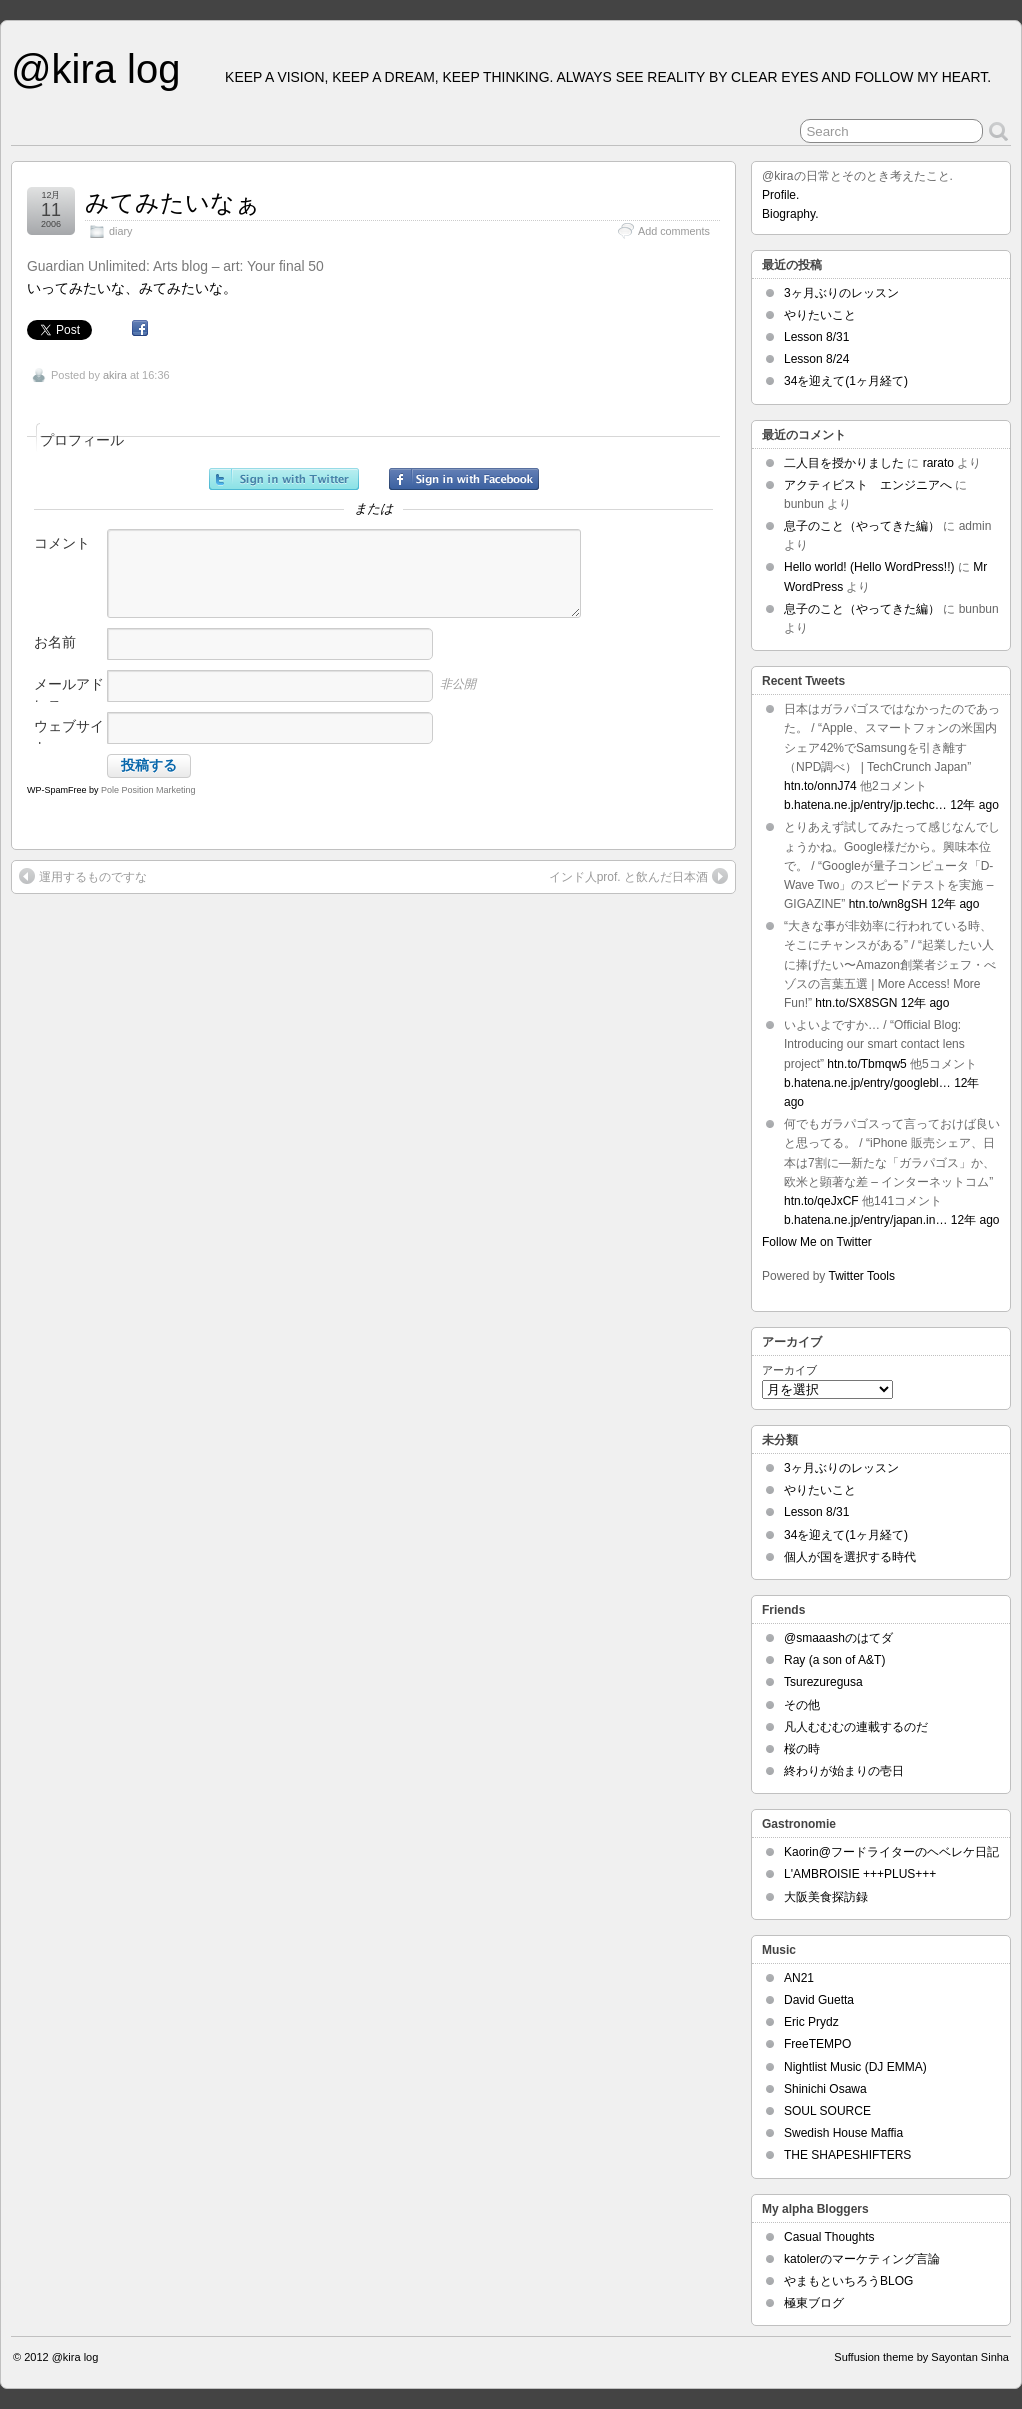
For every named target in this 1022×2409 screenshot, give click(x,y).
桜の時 (802, 1749)
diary (120, 231)
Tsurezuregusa (823, 1682)
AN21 (799, 1978)
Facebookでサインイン (464, 479)
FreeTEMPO (817, 2044)
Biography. (790, 214)
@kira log (95, 69)
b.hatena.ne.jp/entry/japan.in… (865, 1220)
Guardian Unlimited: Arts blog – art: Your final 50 (175, 266)
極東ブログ (814, 2303)
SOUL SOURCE (827, 2111)
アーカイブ (789, 1370)
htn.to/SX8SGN (856, 1003)
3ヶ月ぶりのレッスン (841, 293)
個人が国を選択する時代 (850, 1557)
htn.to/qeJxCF (821, 1201)
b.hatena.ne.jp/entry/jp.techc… (865, 805)
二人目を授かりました (844, 463)
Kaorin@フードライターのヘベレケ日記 (891, 1852)
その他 (802, 1705)
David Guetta (819, 2000)
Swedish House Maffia (843, 2133)
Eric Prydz (811, 2022)
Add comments (674, 231)
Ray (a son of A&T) (834, 1660)
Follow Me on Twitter (817, 1242)
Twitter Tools (862, 1276)
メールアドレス (69, 694)
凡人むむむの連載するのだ (856, 1727)
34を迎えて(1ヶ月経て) (846, 381)
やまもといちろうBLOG (848, 2281)
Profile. (780, 195)
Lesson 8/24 (816, 359)
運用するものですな (83, 876)
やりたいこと (820, 315)
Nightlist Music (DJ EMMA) (855, 2067)
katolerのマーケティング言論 (862, 2259)
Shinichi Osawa (825, 2089)
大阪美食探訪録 (826, 1897)
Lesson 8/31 (816, 337)
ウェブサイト (69, 736)
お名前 (55, 642)
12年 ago (974, 805)
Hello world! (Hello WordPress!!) (869, 567)
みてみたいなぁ (172, 202)
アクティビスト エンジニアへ (868, 485)
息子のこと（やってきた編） (862, 526)
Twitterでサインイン (284, 479)
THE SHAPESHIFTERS (847, 2155)
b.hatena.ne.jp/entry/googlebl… (867, 1083)
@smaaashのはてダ (838, 1638)
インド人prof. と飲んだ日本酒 (638, 876)
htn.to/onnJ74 (820, 786)
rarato (938, 463)
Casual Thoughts (829, 2237)
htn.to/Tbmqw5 (866, 1064)
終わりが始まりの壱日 (844, 1771)
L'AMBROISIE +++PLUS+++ (860, 1874)
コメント (62, 543)
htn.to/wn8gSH (888, 904)
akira (115, 375)
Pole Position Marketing (148, 790)
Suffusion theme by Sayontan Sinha (921, 2357)
